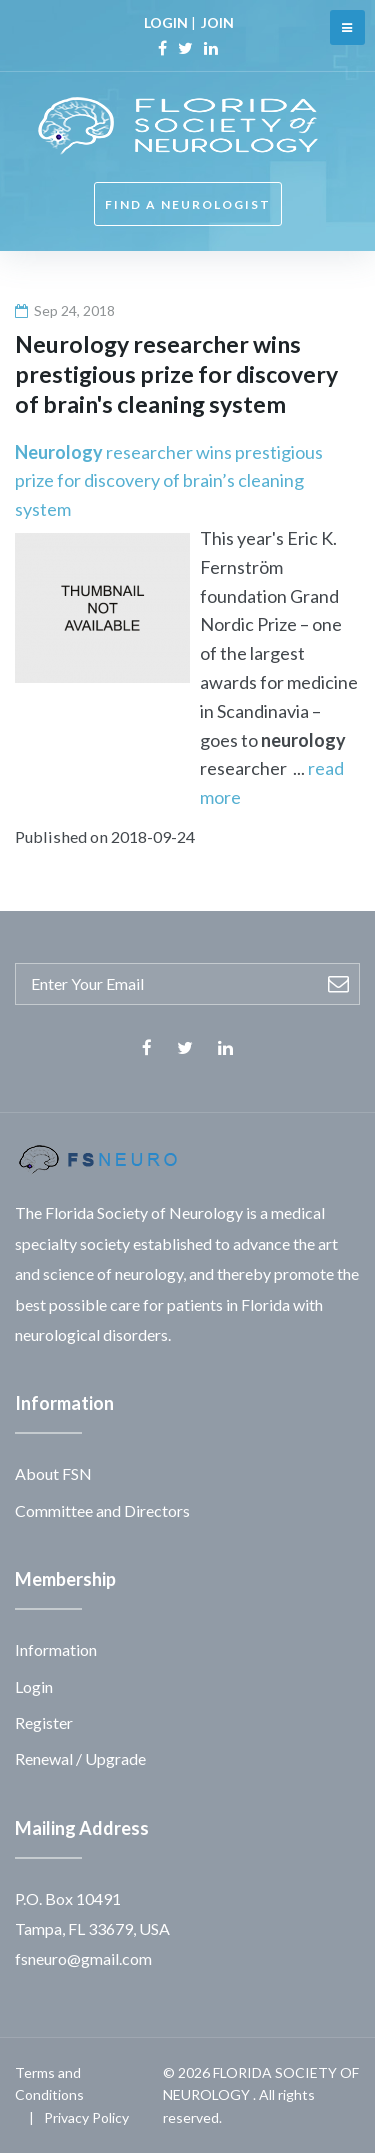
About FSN (53, 1473)
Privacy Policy (86, 2117)
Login (34, 1686)
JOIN (217, 22)
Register (44, 1722)
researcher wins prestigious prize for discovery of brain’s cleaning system (169, 481)
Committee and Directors (102, 1510)
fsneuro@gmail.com (83, 1958)
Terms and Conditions (49, 2083)
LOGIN (166, 22)
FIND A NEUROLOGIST (188, 204)
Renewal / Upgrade (80, 1758)
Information (56, 1649)
